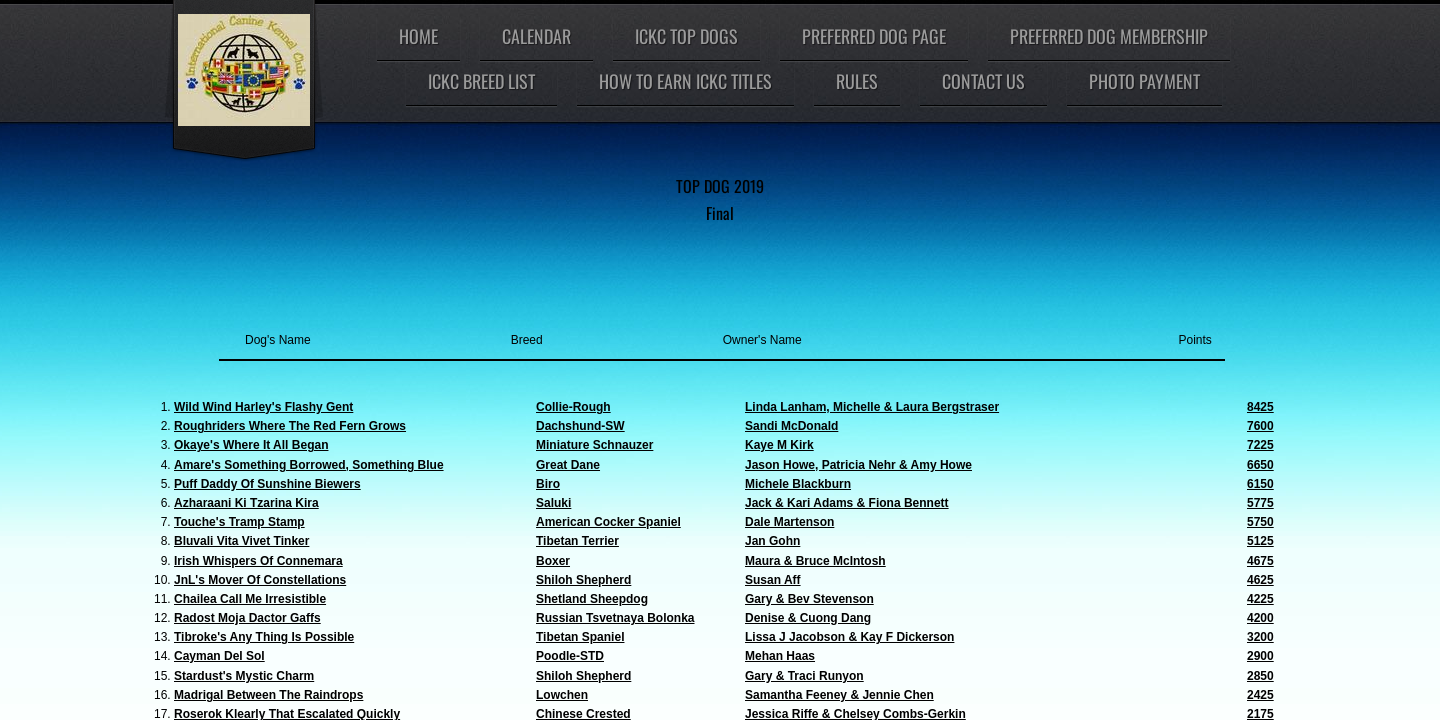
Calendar (536, 36)
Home (418, 36)
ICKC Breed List (481, 81)
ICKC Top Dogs (686, 36)
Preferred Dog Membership (1109, 36)
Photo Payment (1144, 81)
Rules (857, 81)
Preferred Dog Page (874, 36)
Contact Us (983, 81)
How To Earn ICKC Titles (685, 81)
